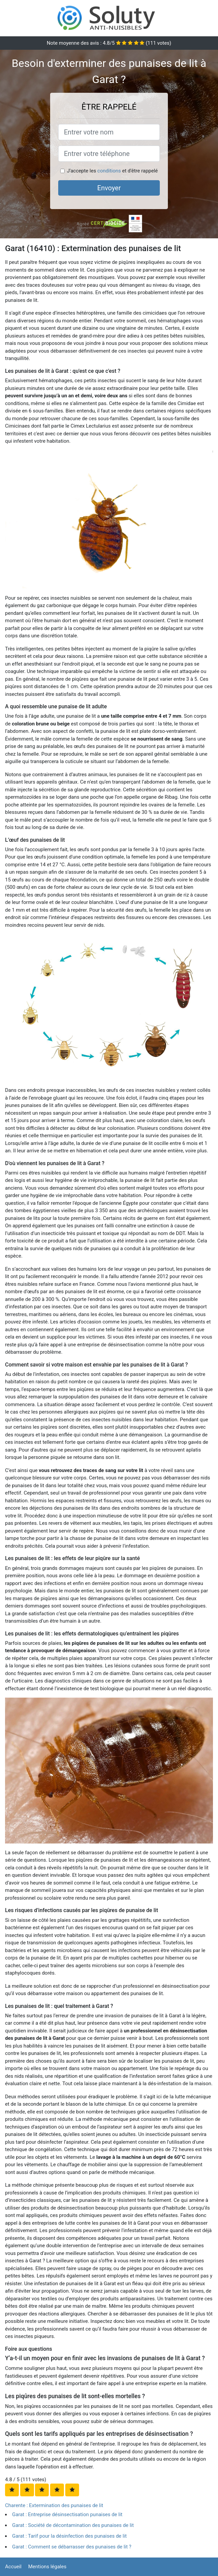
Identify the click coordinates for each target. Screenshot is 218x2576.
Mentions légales (47, 2567)
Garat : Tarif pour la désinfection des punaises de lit (69, 2536)
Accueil (13, 2567)
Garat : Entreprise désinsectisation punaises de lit (67, 2514)
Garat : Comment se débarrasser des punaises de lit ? (71, 2547)
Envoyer (109, 188)
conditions (109, 171)
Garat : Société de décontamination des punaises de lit (73, 2525)
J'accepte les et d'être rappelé (112, 171)
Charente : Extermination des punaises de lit (54, 2505)
